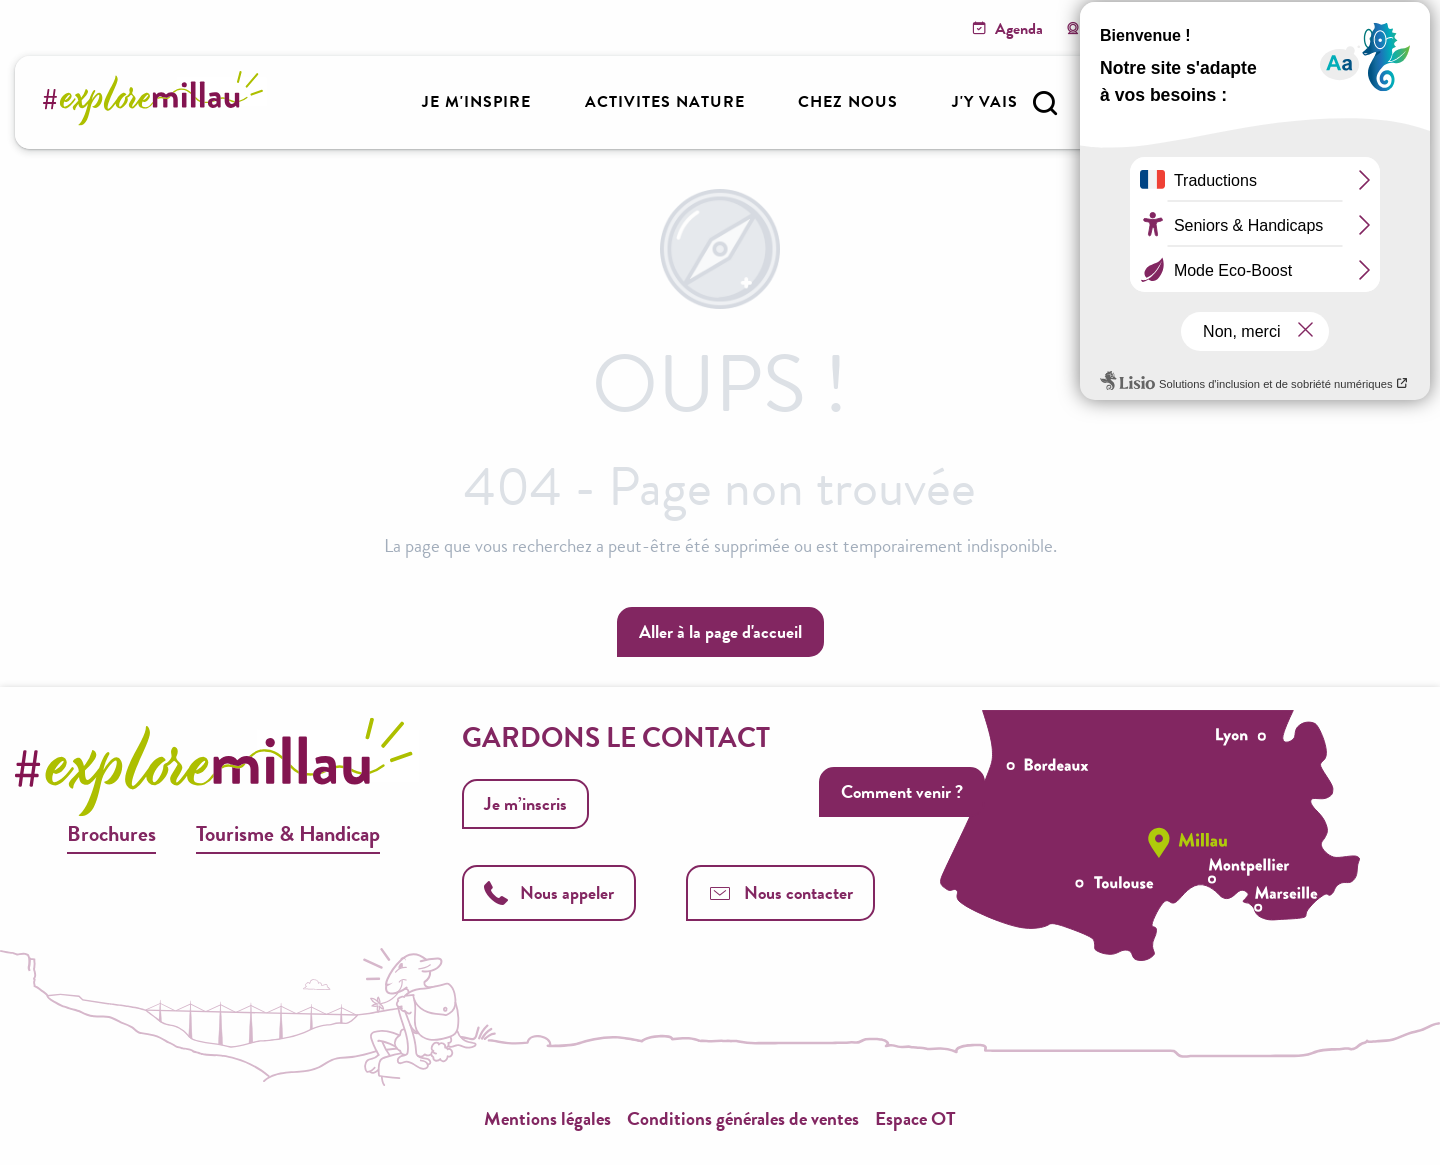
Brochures (111, 833)
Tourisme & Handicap (288, 833)
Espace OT (915, 1118)
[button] (1045, 103)
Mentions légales (547, 1118)
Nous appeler (549, 892)
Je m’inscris (525, 803)
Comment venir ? (902, 791)
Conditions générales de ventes (743, 1118)
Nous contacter (780, 892)
